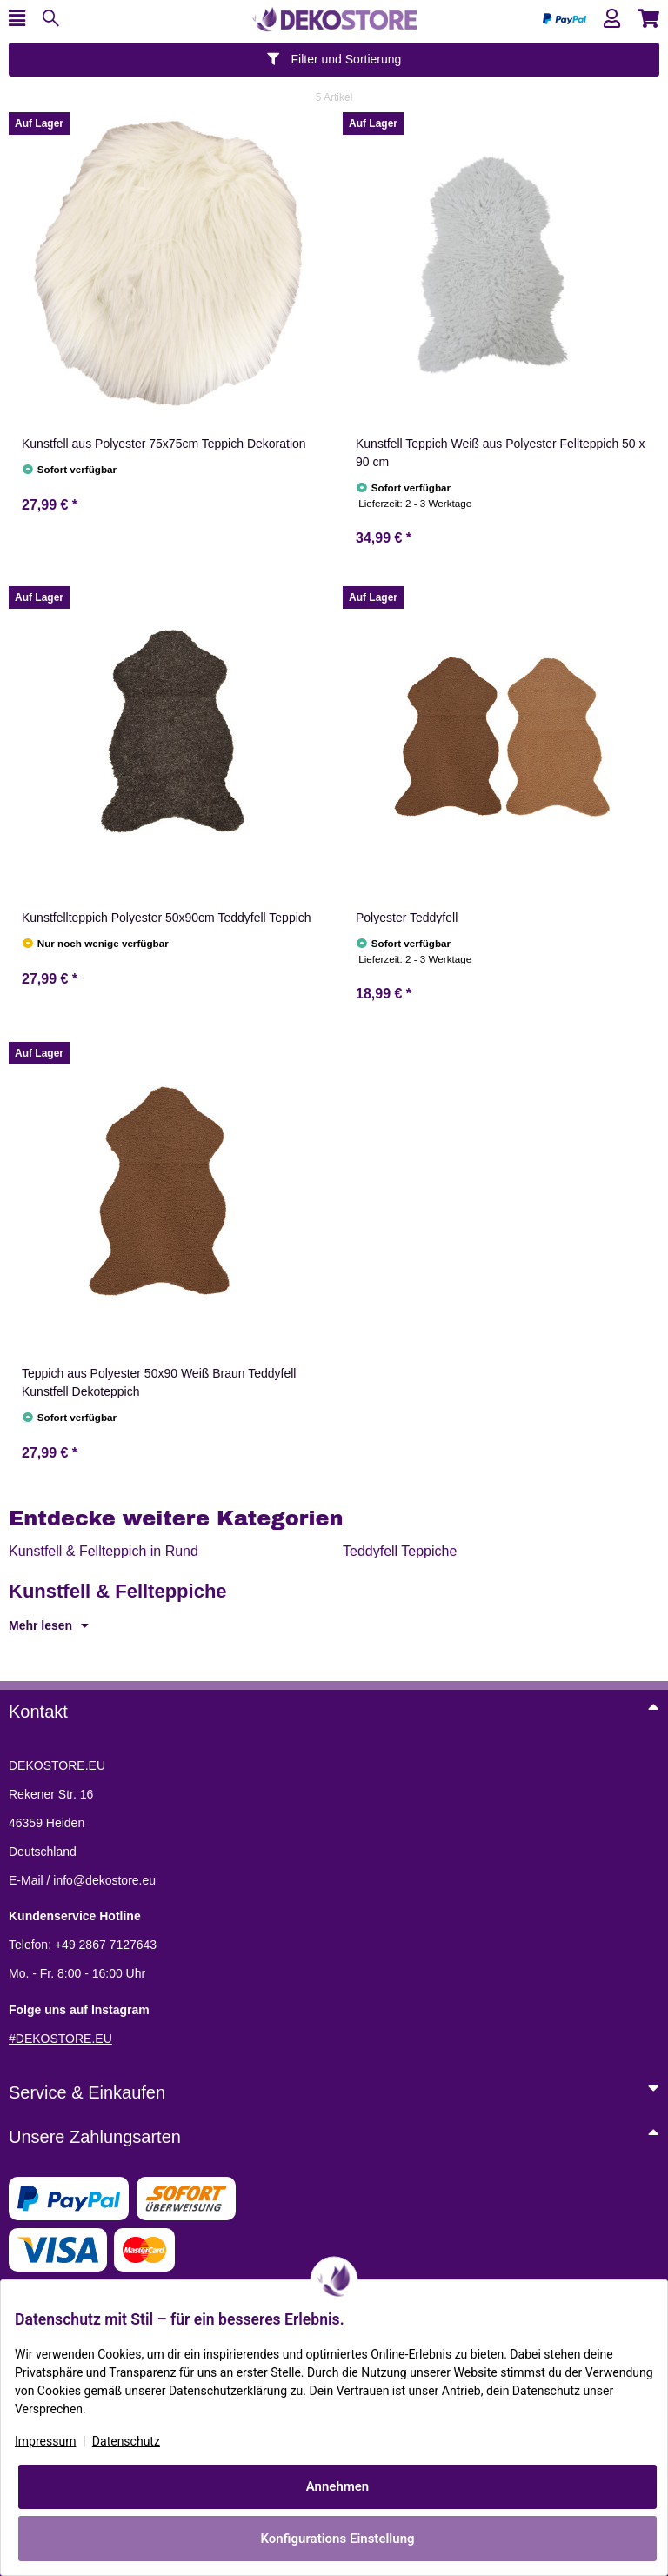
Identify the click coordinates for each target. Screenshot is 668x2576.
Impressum (45, 2441)
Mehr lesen (49, 1625)
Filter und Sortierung (334, 59)
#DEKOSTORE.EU (60, 2038)
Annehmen (338, 2486)
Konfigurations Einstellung (337, 2538)
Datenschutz (126, 2441)
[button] (612, 18)
